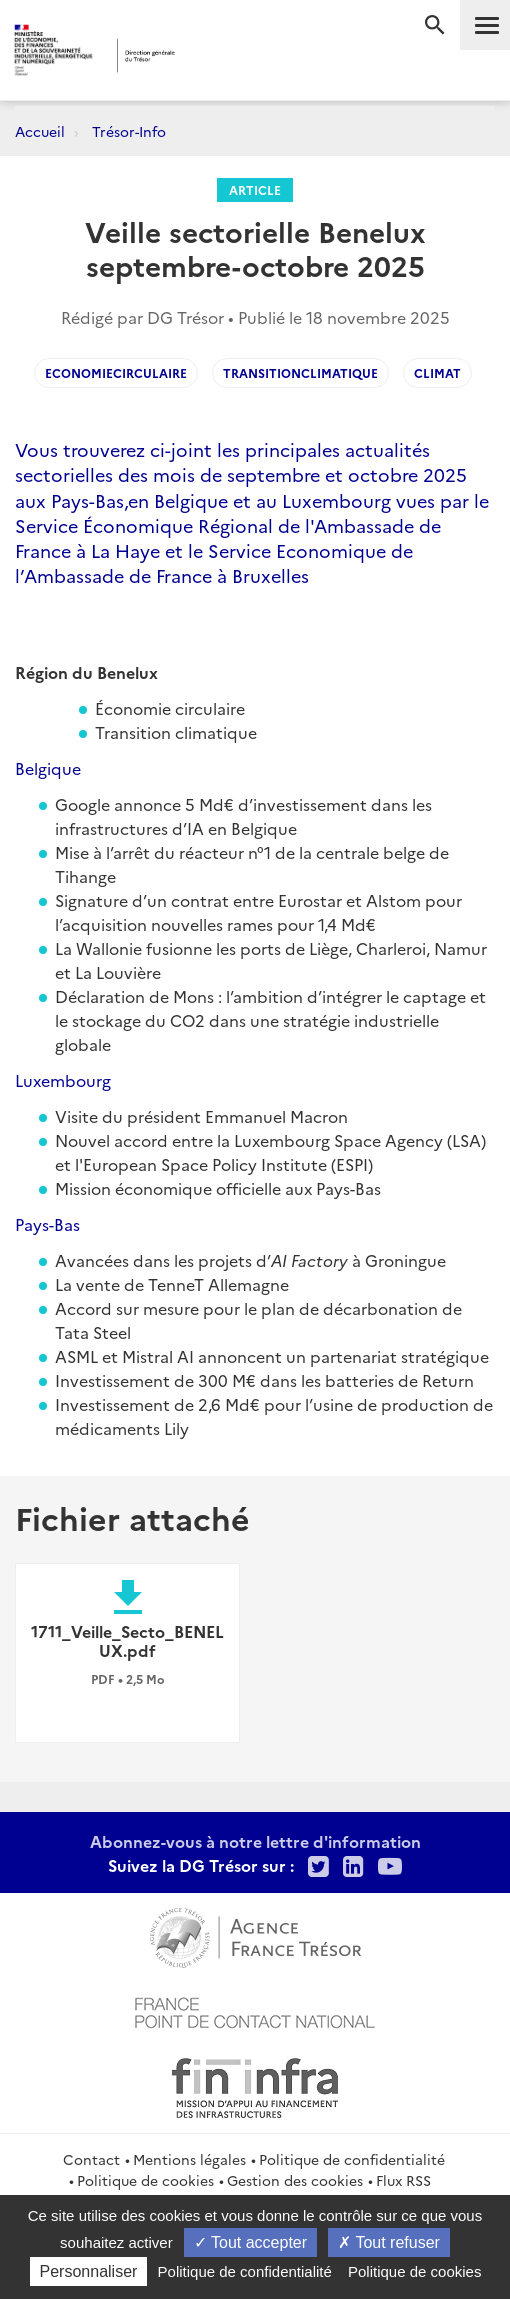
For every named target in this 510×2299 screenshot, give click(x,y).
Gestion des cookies (295, 2180)
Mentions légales (189, 2159)
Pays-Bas (47, 1224)
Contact (91, 2159)
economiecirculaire (116, 372)
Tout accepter (250, 2242)
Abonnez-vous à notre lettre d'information (255, 1841)
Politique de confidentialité (352, 2159)
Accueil (40, 131)
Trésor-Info (129, 131)
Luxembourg (63, 1080)
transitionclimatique (300, 372)
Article (255, 189)
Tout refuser (389, 2242)
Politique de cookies (145, 2180)
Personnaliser (89, 2271)
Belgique (48, 768)
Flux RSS (403, 2180)
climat (437, 372)
